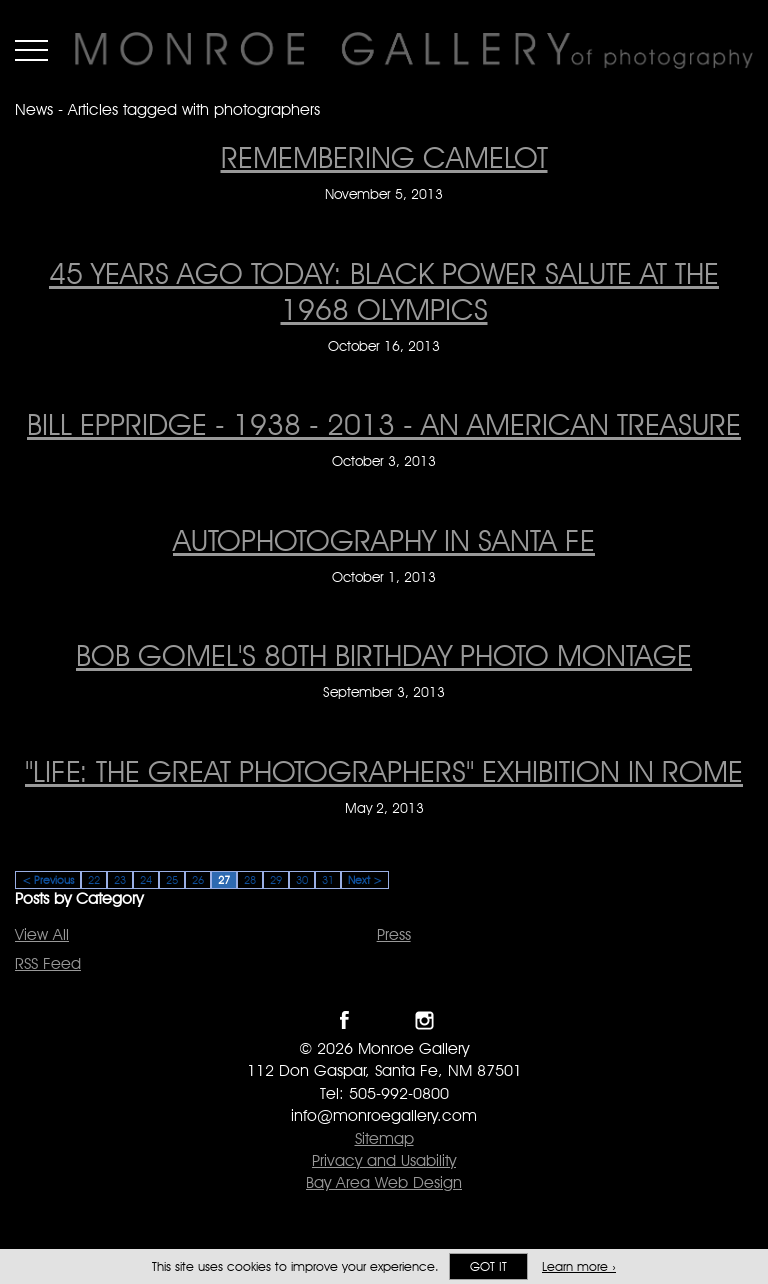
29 (276, 880)
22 (94, 880)
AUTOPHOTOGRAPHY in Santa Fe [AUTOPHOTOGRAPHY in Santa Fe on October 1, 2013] (384, 540)
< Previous (48, 880)
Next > (365, 880)
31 (328, 880)
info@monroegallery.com (384, 1115)
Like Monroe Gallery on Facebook (344, 1020)
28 (250, 880)
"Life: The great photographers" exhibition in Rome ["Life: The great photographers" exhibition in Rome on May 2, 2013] (384, 771)
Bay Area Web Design (384, 1182)
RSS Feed (48, 963)
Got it (488, 1266)
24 (146, 880)
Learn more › (579, 1266)
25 (172, 880)
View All (42, 934)
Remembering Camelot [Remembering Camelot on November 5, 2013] (384, 157)
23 (120, 880)
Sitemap (384, 1138)
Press (394, 934)
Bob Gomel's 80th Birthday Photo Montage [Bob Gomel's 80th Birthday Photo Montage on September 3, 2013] (384, 655)
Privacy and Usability (384, 1160)
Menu (31, 50)
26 (198, 880)
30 (302, 880)
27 (224, 880)
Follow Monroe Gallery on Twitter (384, 1020)
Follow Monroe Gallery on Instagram (424, 1020)
